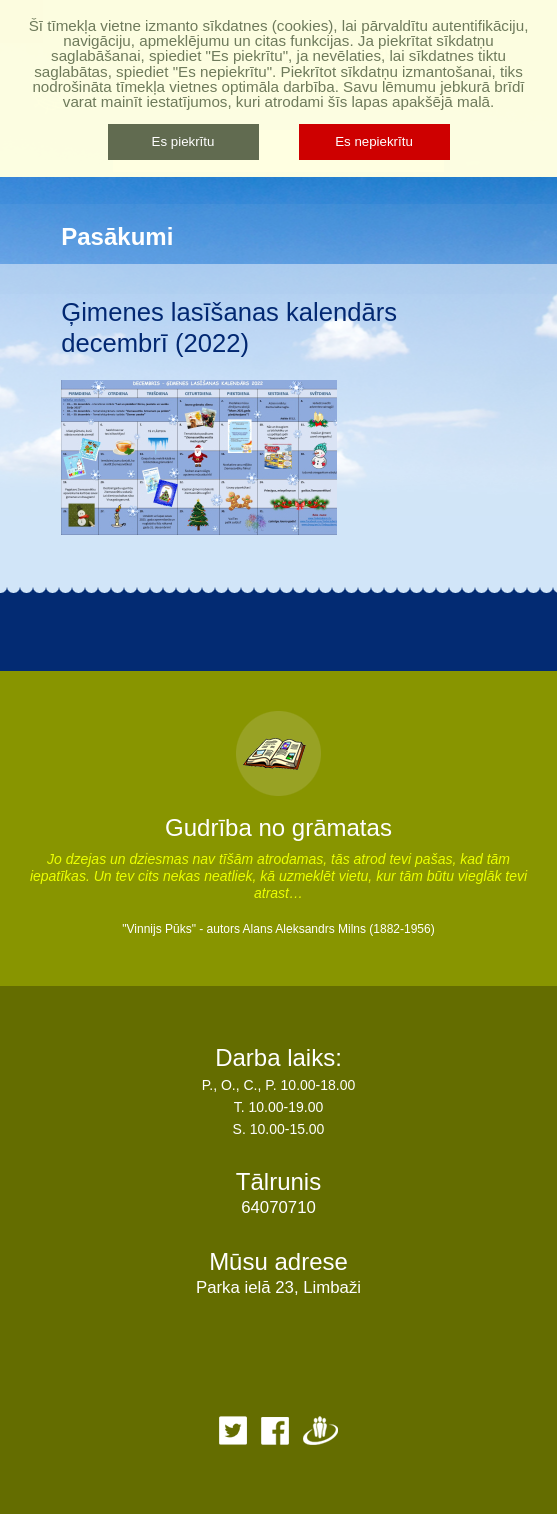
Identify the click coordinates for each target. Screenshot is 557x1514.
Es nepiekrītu (374, 141)
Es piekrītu (183, 141)
